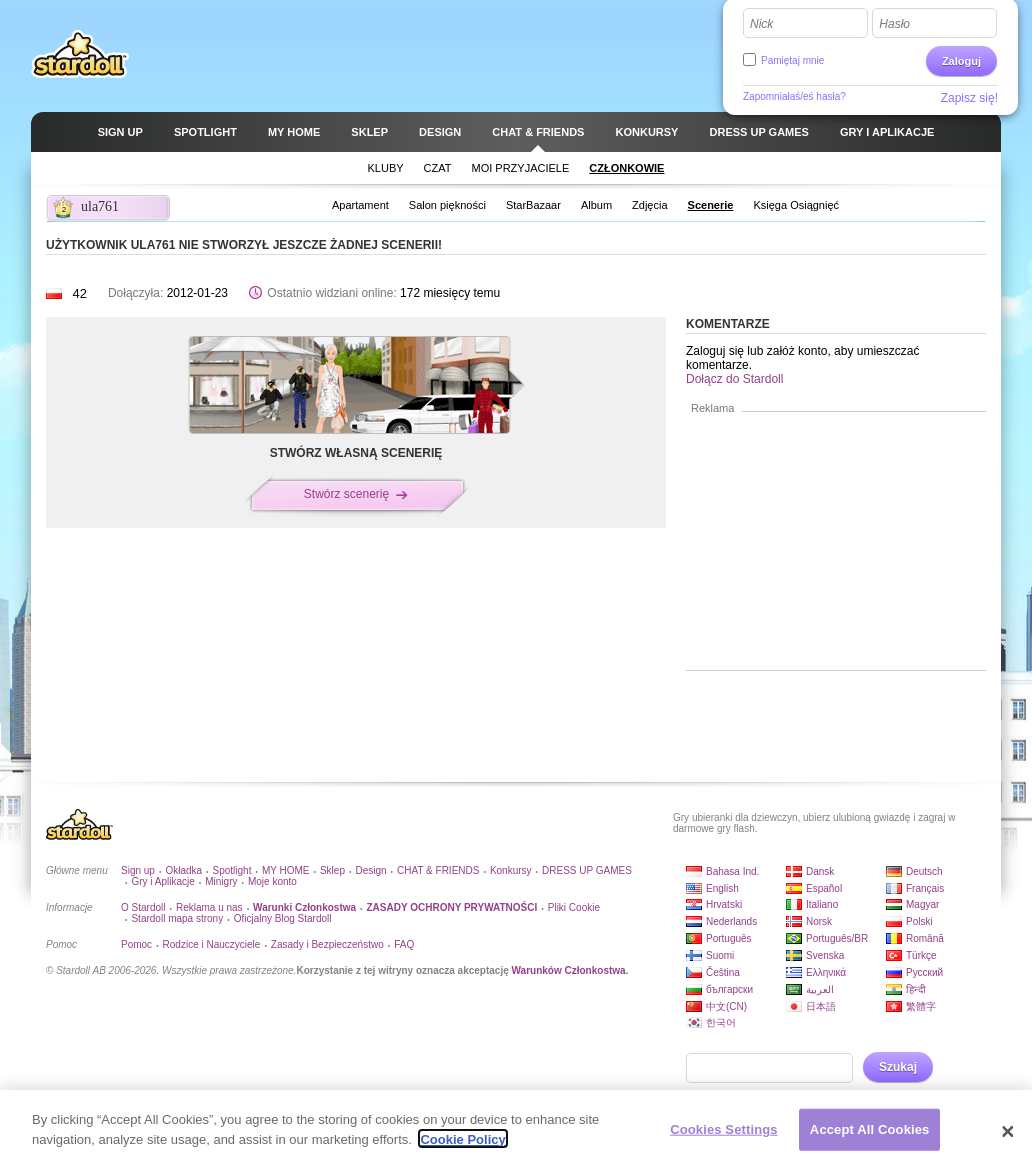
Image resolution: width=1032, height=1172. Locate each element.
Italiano (822, 904)
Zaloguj (961, 61)
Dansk (820, 871)
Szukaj (898, 1067)
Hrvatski (724, 904)
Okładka (183, 870)
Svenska (825, 955)
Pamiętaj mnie (792, 60)
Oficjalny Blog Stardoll (283, 918)
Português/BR (837, 938)
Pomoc (136, 944)
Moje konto (272, 881)
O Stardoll (143, 907)
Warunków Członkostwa (569, 970)
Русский (924, 972)
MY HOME (286, 870)
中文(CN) (726, 1006)
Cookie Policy (462, 1148)
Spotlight (232, 870)
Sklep (332, 870)
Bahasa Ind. (732, 871)
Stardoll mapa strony (177, 918)
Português (729, 938)
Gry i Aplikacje (162, 881)
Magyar (922, 904)
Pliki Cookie (574, 907)
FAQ (404, 944)
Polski (919, 921)
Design (370, 870)
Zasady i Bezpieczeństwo (327, 944)
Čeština (723, 972)
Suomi (720, 955)
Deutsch (924, 871)
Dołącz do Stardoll (734, 379)
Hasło (894, 24)
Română (925, 938)
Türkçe (921, 955)
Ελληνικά (826, 972)
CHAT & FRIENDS (438, 870)
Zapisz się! (969, 98)
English (722, 888)
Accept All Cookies (870, 1138)
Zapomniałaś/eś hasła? (794, 96)
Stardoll (80, 54)
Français (925, 888)
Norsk (819, 921)
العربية (820, 989)
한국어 (721, 1022)
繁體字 (921, 1006)
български (729, 989)
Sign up (138, 870)
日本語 (821, 1006)
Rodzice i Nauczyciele (212, 944)
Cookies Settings (724, 1138)
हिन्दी (916, 989)
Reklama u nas (209, 907)
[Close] (1008, 1140)
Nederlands (731, 921)
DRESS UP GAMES (587, 870)
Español (824, 888)
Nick (761, 24)
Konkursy (511, 870)
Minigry (221, 881)
